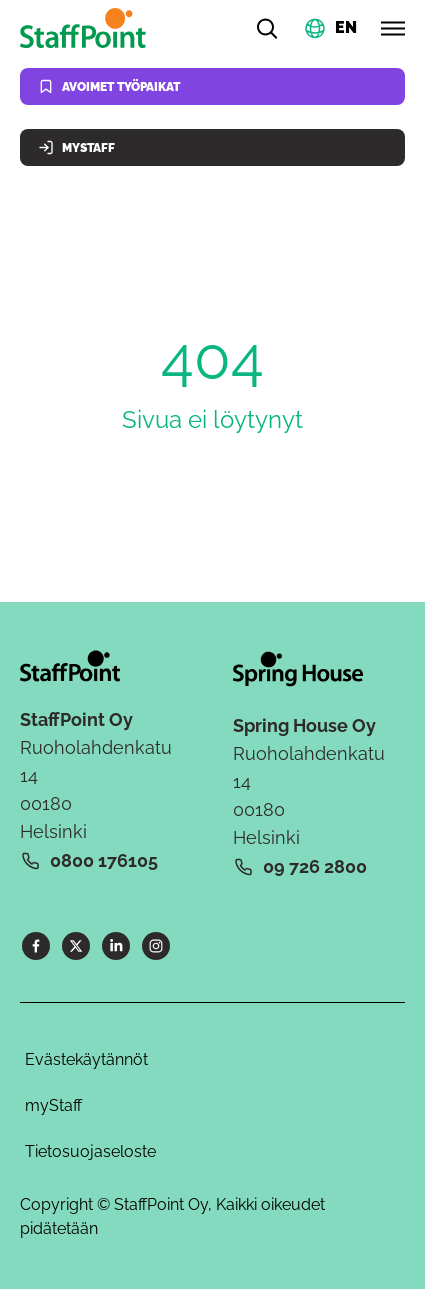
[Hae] (267, 28)
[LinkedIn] (116, 946)
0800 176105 (104, 860)
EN (346, 26)
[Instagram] (156, 946)
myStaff (53, 1105)
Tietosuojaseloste (90, 1151)
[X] (76, 946)
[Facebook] (36, 946)
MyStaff (76, 147)
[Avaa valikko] (393, 28)
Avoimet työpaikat (109, 86)
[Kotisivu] (87, 28)
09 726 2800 (315, 866)
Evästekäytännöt (86, 1059)
